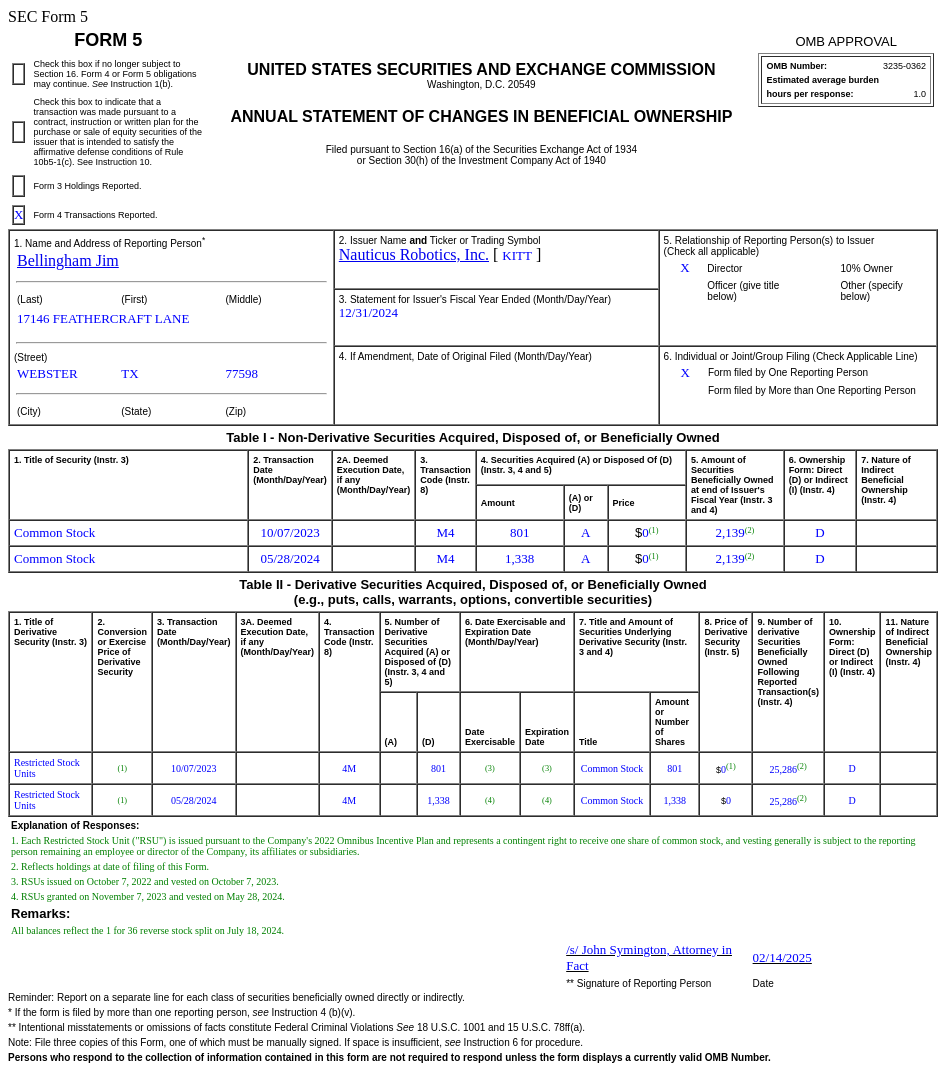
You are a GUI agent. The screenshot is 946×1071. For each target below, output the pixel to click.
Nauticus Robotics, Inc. (414, 254)
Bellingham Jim (68, 260)
